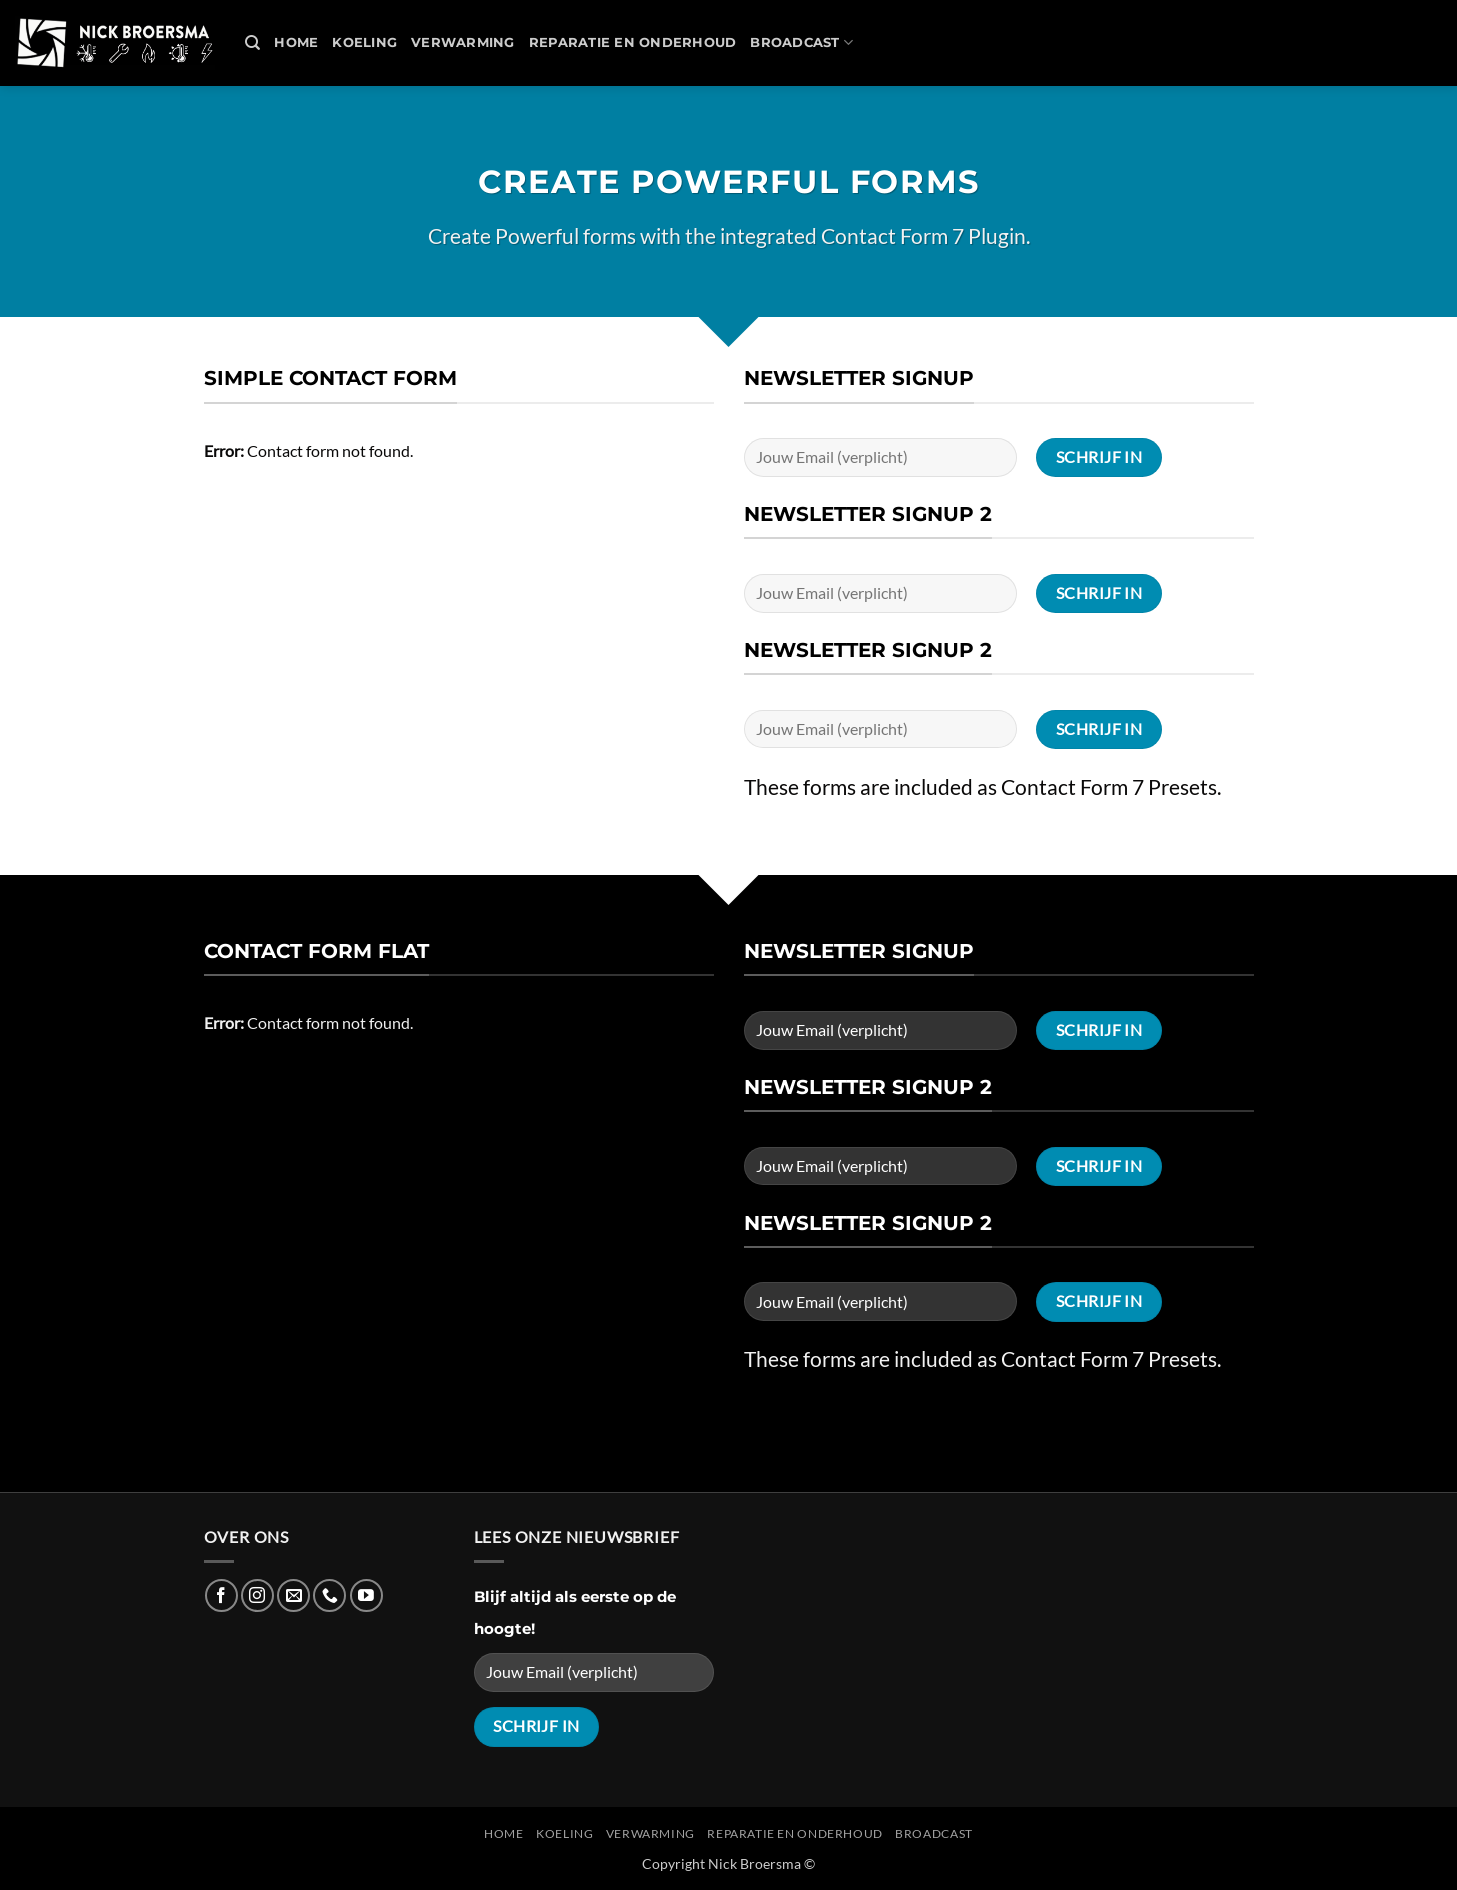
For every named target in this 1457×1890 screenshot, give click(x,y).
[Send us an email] (293, 1595)
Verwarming (463, 42)
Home (296, 42)
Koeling (364, 42)
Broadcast (801, 42)
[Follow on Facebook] (221, 1595)
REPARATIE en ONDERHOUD (633, 42)
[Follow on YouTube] (366, 1595)
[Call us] (329, 1595)
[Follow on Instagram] (257, 1595)
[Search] (252, 43)
